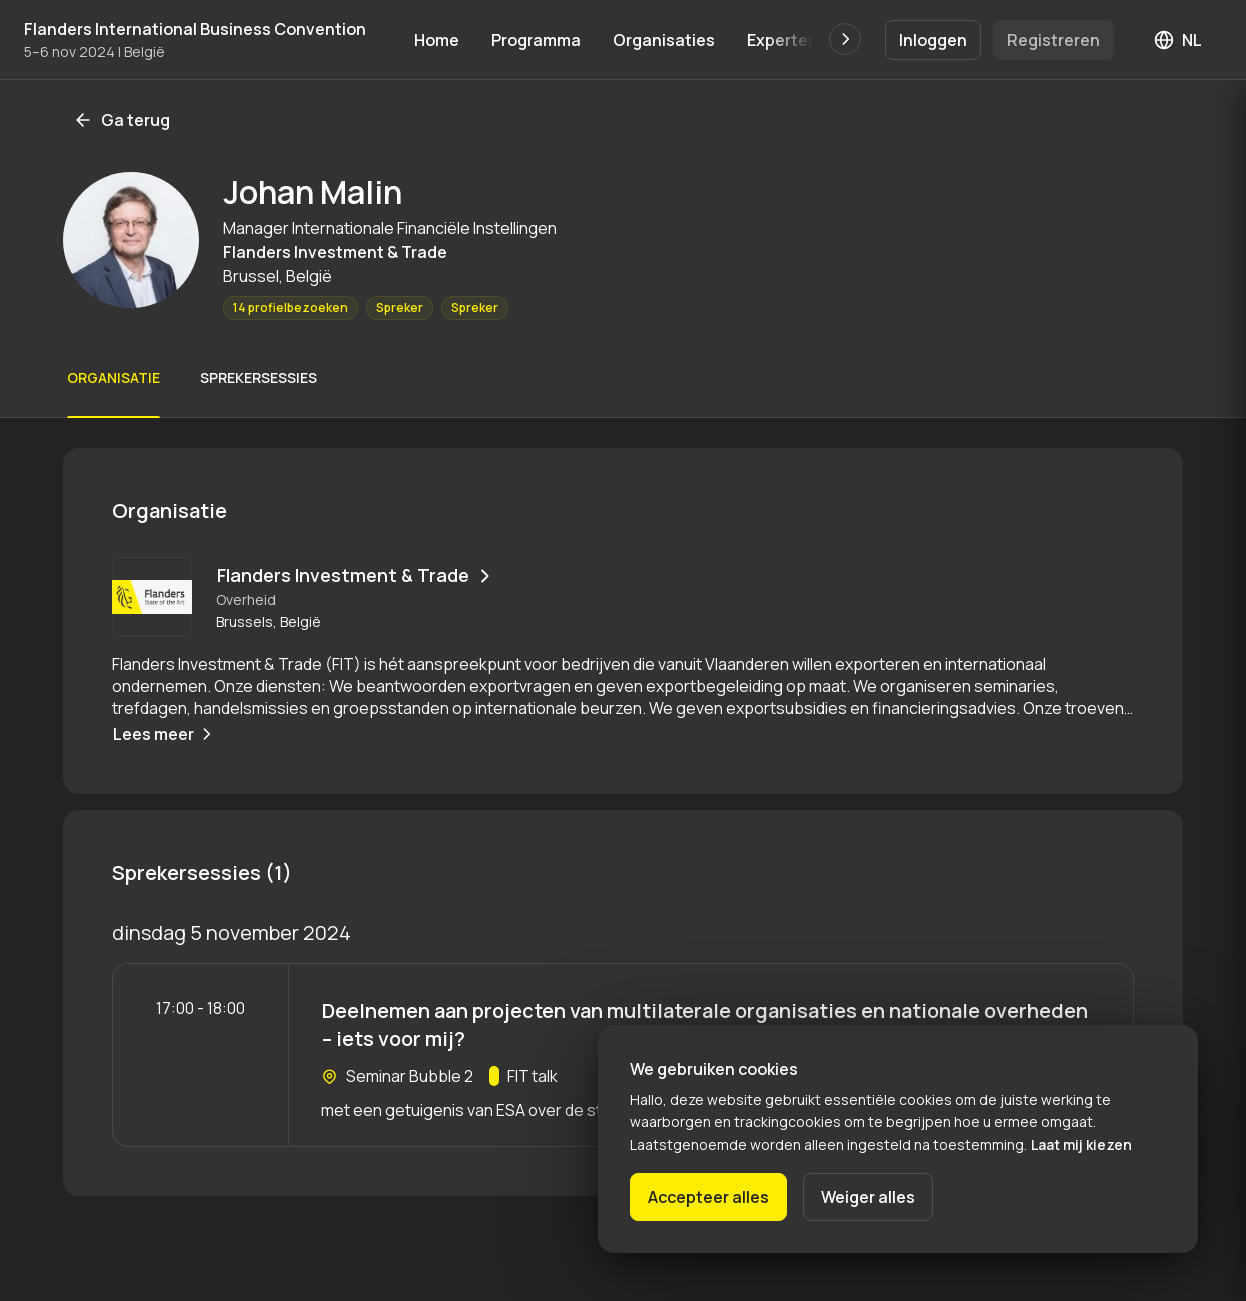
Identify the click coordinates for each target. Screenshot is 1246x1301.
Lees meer (164, 734)
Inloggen (933, 40)
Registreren (1053, 40)
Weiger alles (868, 1197)
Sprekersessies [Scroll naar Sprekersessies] (258, 377)
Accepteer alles (708, 1197)
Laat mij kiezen (1081, 1144)
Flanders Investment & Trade (356, 575)
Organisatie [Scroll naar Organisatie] (113, 377)
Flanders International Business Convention (195, 29)
